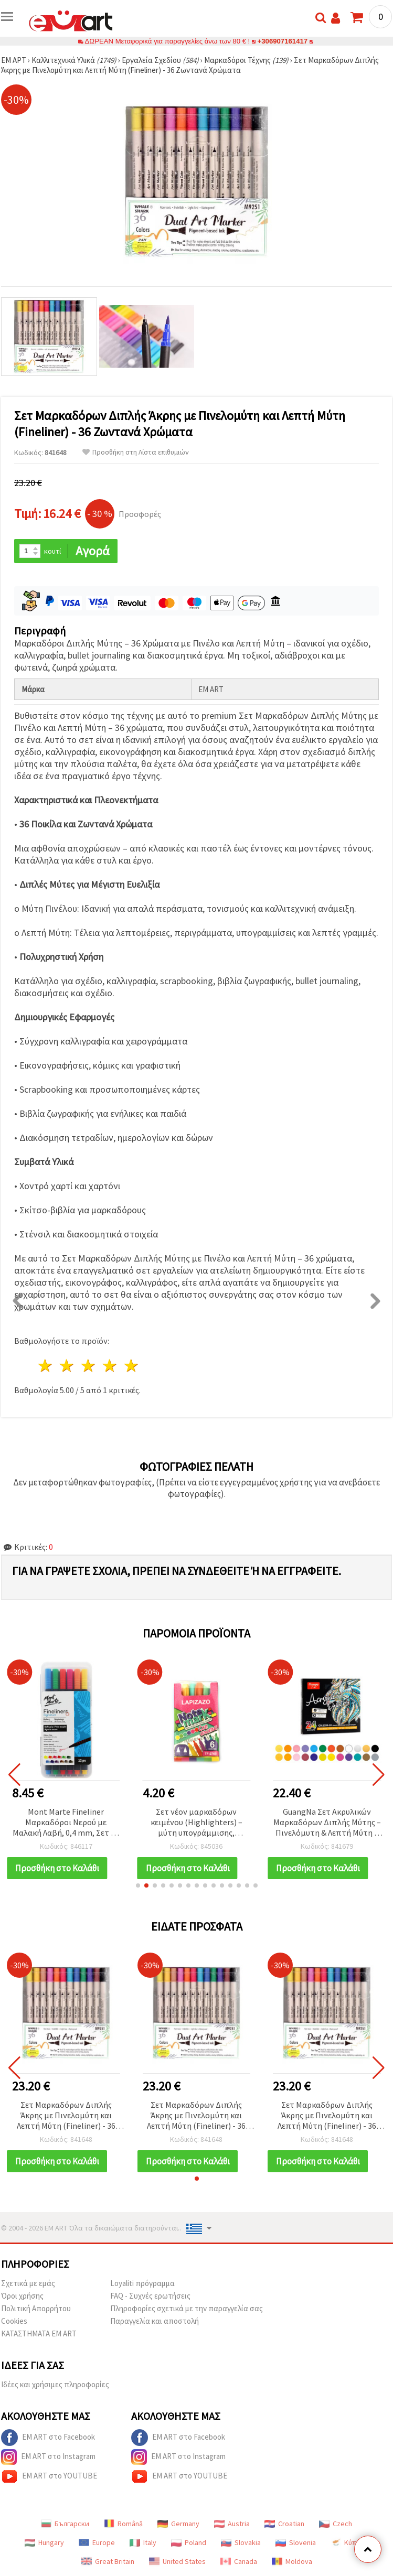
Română (123, 2523)
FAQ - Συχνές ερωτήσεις (150, 2296)
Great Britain (107, 2561)
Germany (178, 2523)
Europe (97, 2542)
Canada (238, 2561)
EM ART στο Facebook (48, 2437)
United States (177, 2561)
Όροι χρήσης (22, 2296)
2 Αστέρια (67, 1365)
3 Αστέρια (89, 1365)
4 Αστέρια (110, 1365)
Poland (188, 2542)
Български (65, 2523)
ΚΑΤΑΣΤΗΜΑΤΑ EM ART (39, 2333)
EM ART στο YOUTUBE (49, 2476)
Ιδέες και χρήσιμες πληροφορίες (55, 2384)
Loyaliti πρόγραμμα (142, 2283)
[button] (138, 1885)
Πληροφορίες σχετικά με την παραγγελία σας (186, 2308)
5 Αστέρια (131, 1365)
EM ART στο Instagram (48, 2457)
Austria (232, 2523)
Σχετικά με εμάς (28, 2283)
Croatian (284, 2523)
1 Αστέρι (46, 1365)
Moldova (292, 2561)
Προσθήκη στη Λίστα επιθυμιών (135, 452)
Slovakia (241, 2542)
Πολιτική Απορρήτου (36, 2308)
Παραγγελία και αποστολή (154, 2321)
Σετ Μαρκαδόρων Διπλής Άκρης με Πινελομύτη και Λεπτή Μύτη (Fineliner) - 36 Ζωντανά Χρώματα (66, 2115)
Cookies (14, 2321)
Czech (335, 2523)
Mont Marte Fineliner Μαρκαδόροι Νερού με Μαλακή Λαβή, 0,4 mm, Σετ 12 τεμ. (66, 1822)
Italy (143, 2542)
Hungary (44, 2542)
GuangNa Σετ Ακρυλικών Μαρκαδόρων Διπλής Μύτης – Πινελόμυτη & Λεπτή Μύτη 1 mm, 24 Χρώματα (327, 1822)
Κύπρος (349, 2542)
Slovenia (295, 2542)
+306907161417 (283, 41)
